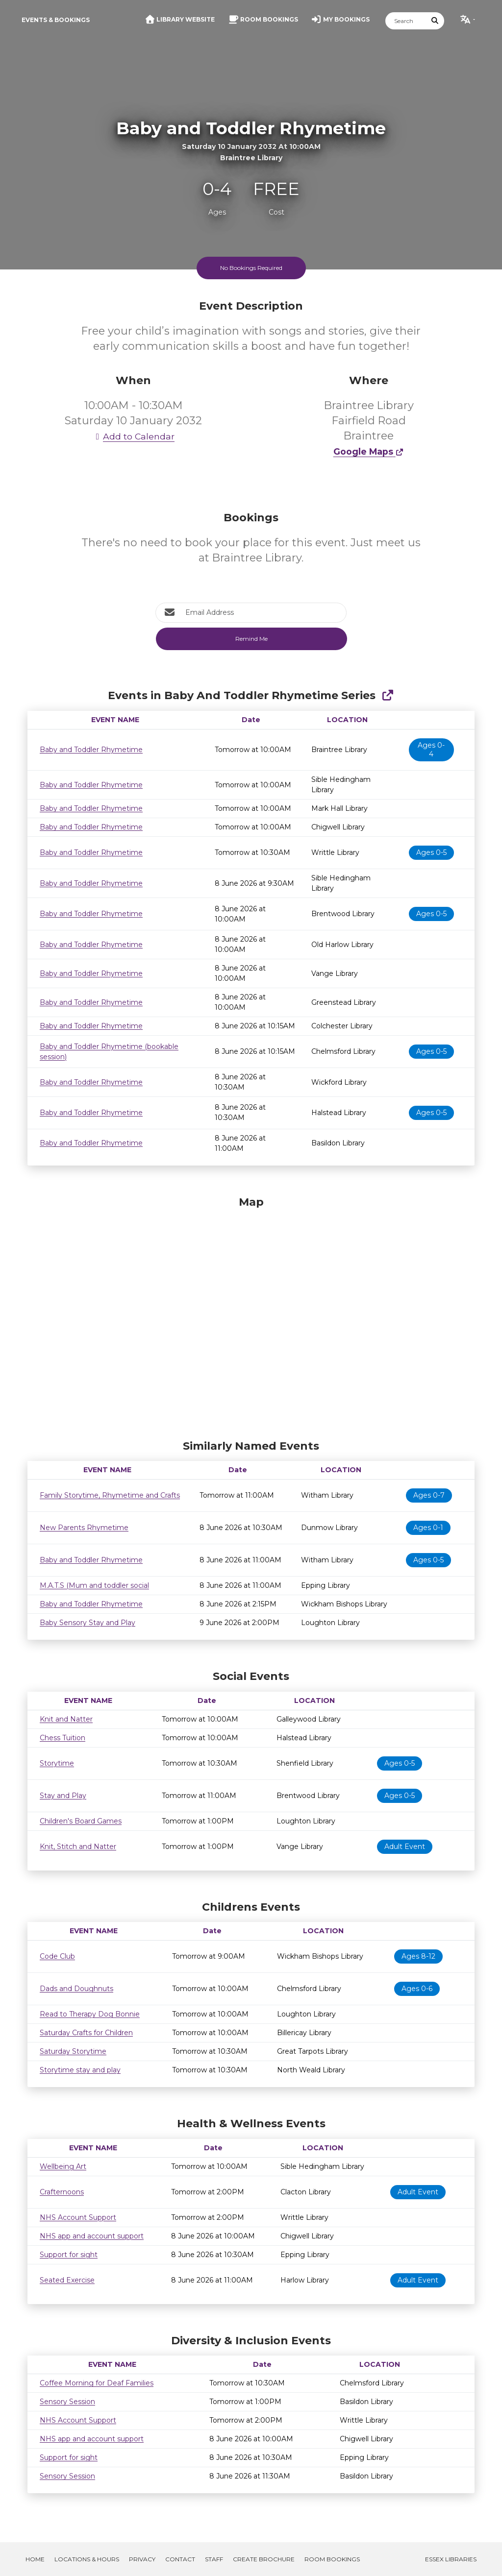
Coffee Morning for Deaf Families (96, 2383)
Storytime (57, 1763)
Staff (214, 2559)
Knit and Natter (66, 1719)
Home (35, 2559)
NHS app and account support (92, 2236)
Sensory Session (67, 2401)
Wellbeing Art (63, 2166)
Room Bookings (332, 2559)
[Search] (406, 20)
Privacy (142, 2559)
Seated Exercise (67, 2280)
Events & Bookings (56, 20)
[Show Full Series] (387, 695)
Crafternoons (62, 2191)
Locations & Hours (86, 2559)
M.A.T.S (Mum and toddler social (94, 1585)
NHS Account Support (78, 2217)
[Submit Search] (435, 20)
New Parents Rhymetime (84, 1527)
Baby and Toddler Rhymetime (91, 749)
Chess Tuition (62, 1737)
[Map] (251, 1315)
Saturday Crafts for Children (86, 2032)
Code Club (57, 1956)
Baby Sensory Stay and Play (87, 1622)
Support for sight (69, 2254)
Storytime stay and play (80, 2070)
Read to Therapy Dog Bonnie (90, 2014)
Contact (180, 2559)
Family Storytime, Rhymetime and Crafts (110, 1495)
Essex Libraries (451, 2559)
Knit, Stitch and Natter (78, 1846)
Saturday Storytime (73, 2051)
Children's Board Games (81, 1821)
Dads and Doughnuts (76, 1988)
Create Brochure (264, 2559)
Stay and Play (63, 1795)
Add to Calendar (133, 436)
